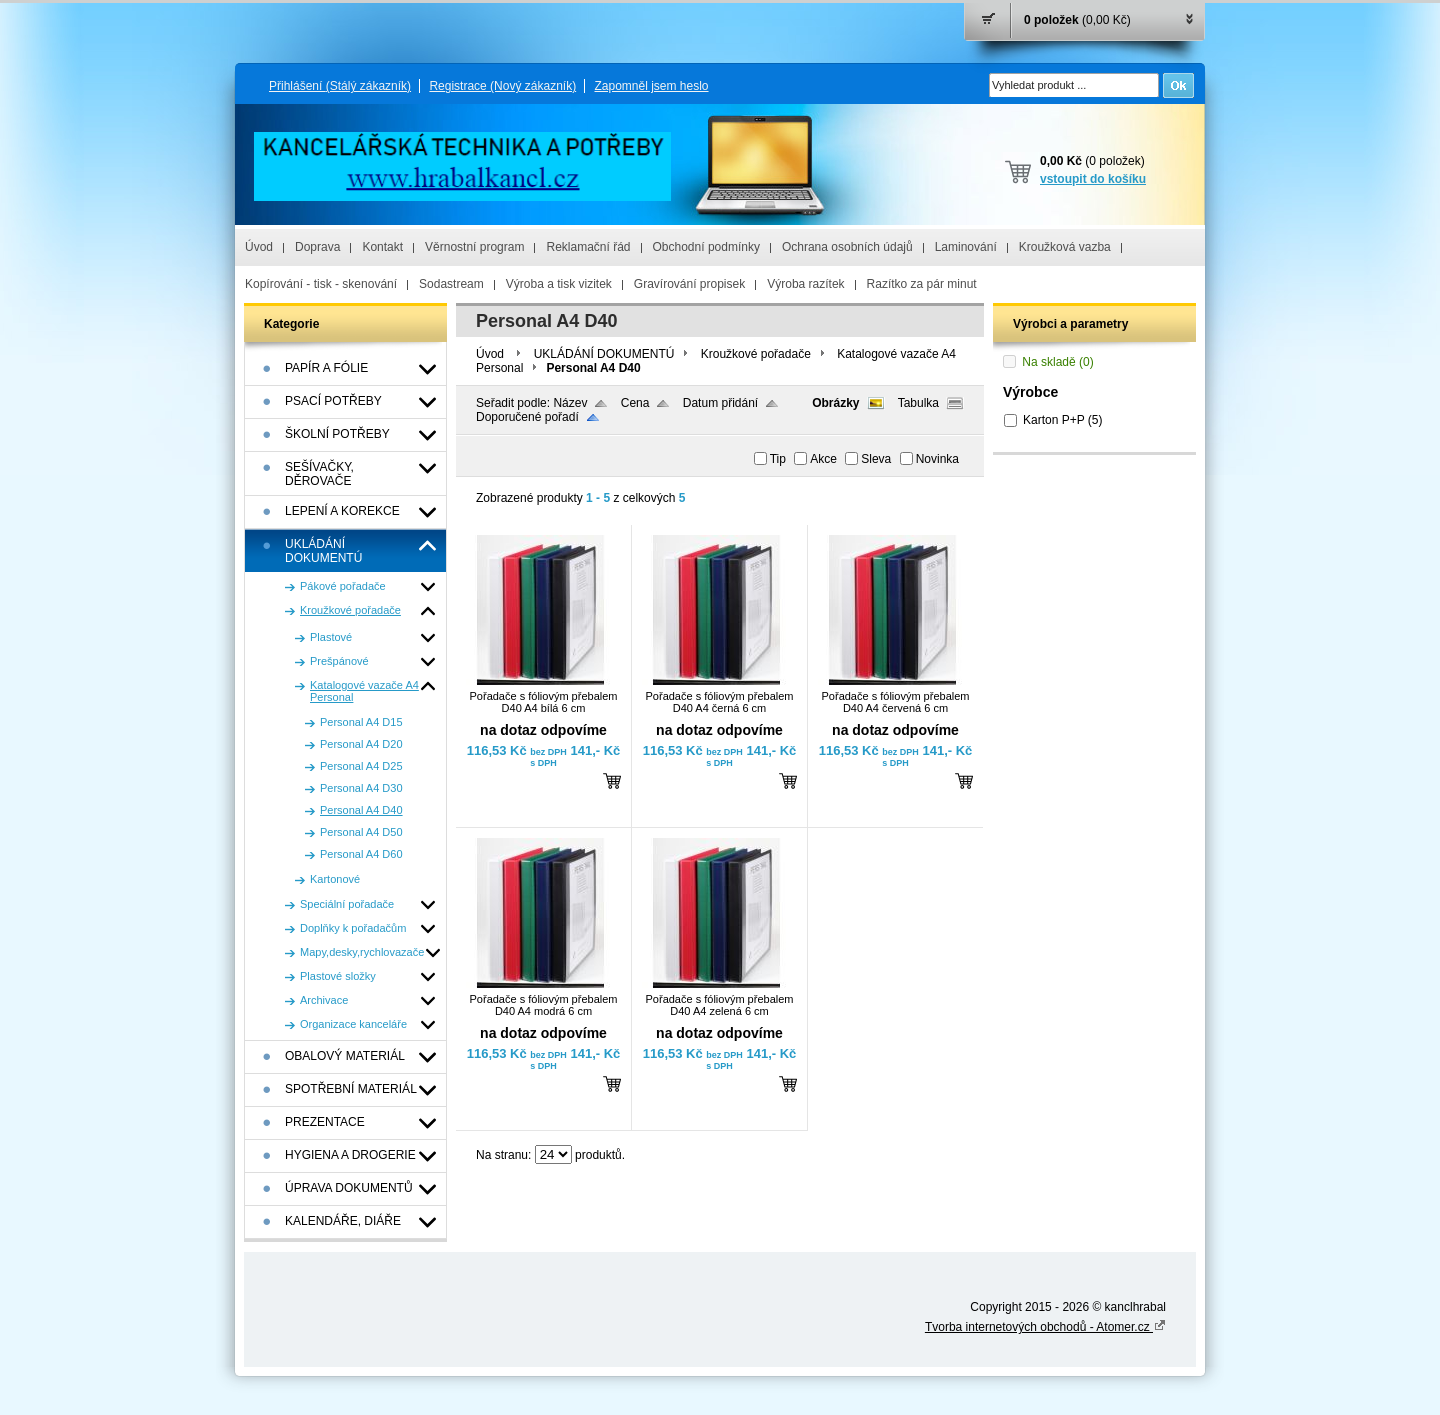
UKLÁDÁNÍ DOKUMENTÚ (604, 354)
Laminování (966, 247)
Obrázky (835, 403)
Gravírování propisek (689, 284)
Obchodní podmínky (706, 247)
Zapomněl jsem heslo (651, 86)
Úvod (259, 247)
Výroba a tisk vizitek (559, 284)
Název (570, 403)
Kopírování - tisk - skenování (321, 284)
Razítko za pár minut (922, 284)
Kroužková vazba (1065, 247)
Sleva (876, 459)
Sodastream (451, 284)
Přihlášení (340, 86)
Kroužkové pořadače (756, 354)
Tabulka (918, 403)
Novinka (937, 459)
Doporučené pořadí (527, 417)
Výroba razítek (805, 284)
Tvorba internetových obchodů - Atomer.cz (1045, 1327)
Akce (823, 459)
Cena (635, 403)
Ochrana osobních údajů (847, 247)
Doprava (317, 247)
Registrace (502, 86)
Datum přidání (720, 403)
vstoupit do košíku (1093, 179)
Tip (778, 459)
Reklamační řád (588, 247)
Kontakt (382, 247)
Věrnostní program (474, 247)
